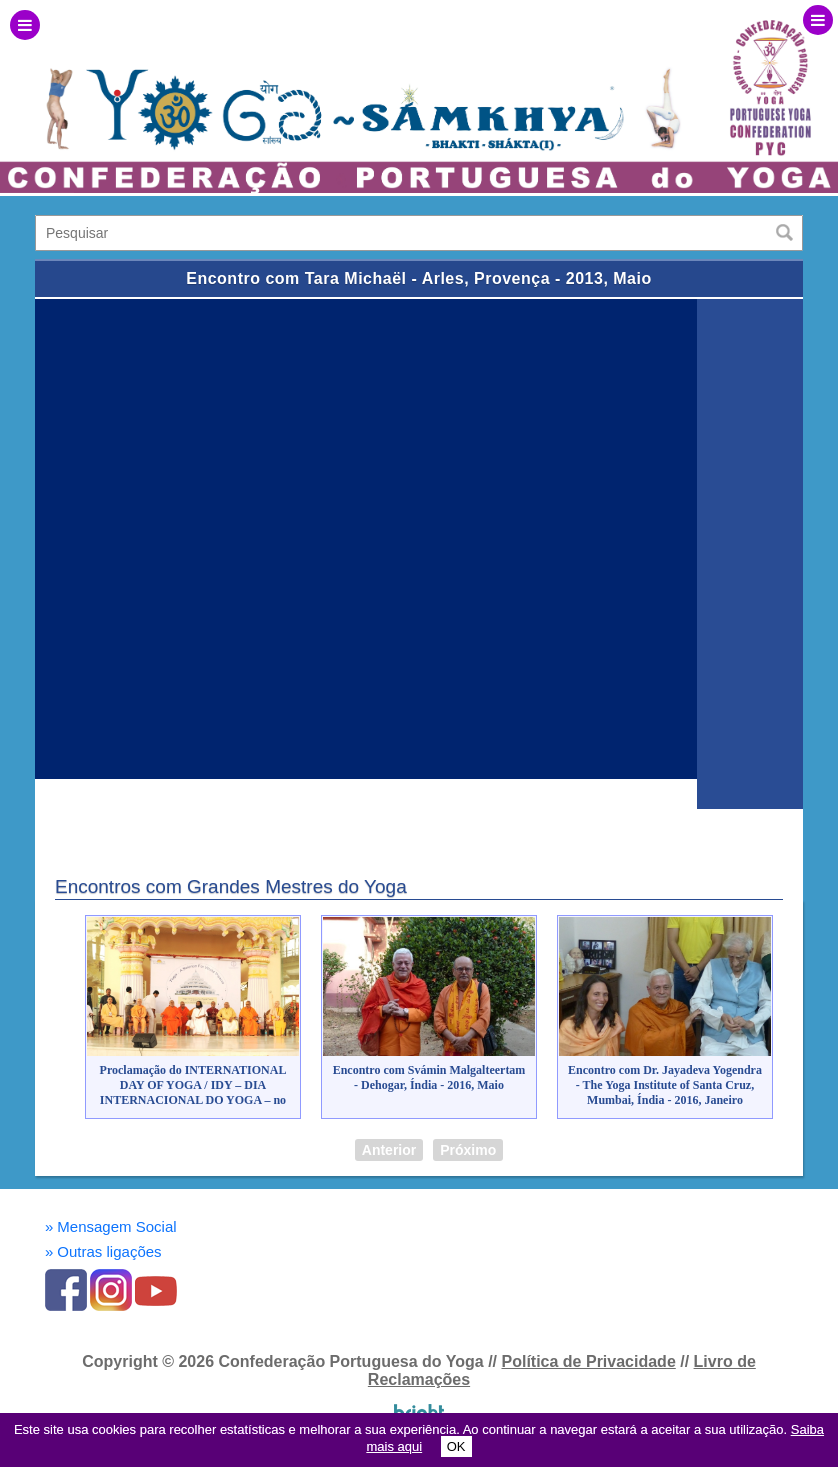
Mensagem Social (111, 1226)
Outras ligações (103, 1251)
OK (456, 1446)
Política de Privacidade (588, 1361)
